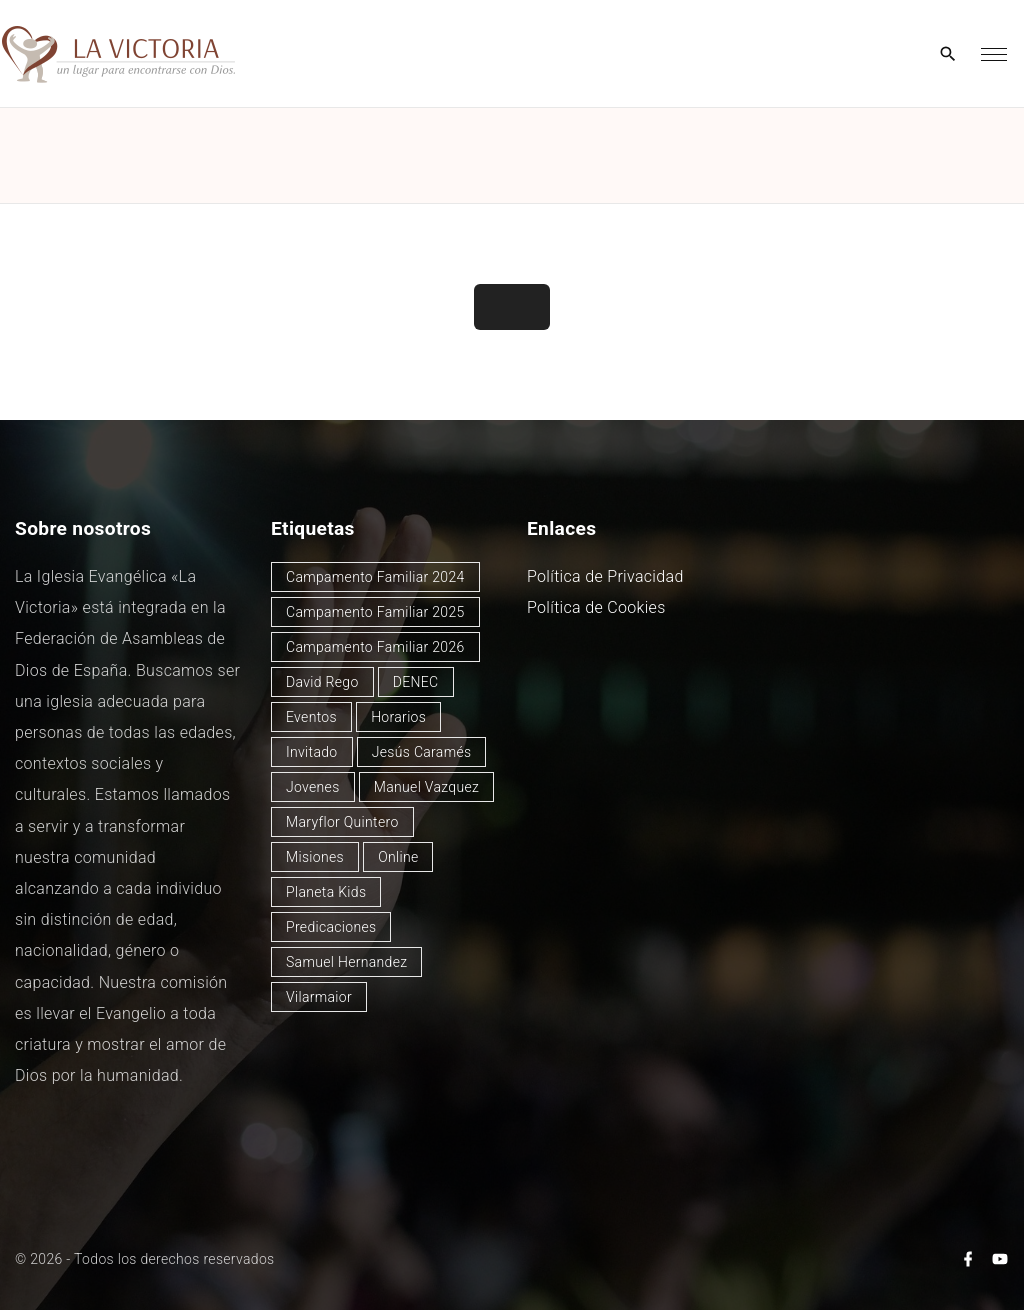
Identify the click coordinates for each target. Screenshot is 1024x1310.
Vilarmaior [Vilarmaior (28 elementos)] (319, 997)
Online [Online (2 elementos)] (398, 857)
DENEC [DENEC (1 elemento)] (416, 682)
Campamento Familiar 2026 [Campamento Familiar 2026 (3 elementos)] (375, 647)
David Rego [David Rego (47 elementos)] (322, 682)
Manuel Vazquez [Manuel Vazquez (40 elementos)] (426, 787)
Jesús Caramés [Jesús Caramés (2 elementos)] (422, 752)
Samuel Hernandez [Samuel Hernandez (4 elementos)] (346, 962)
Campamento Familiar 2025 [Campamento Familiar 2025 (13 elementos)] (375, 612)
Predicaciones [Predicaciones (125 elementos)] (331, 927)
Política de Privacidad (605, 576)
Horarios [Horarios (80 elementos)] (398, 717)
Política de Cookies (596, 607)
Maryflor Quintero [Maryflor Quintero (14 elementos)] (342, 822)
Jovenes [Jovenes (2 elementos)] (313, 787)
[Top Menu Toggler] (994, 54)
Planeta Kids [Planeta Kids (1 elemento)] (326, 892)
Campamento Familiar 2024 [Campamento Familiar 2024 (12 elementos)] (375, 577)
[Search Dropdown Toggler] (948, 55)
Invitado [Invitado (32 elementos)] (312, 752)
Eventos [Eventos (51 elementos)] (311, 717)
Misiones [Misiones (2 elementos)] (315, 857)
